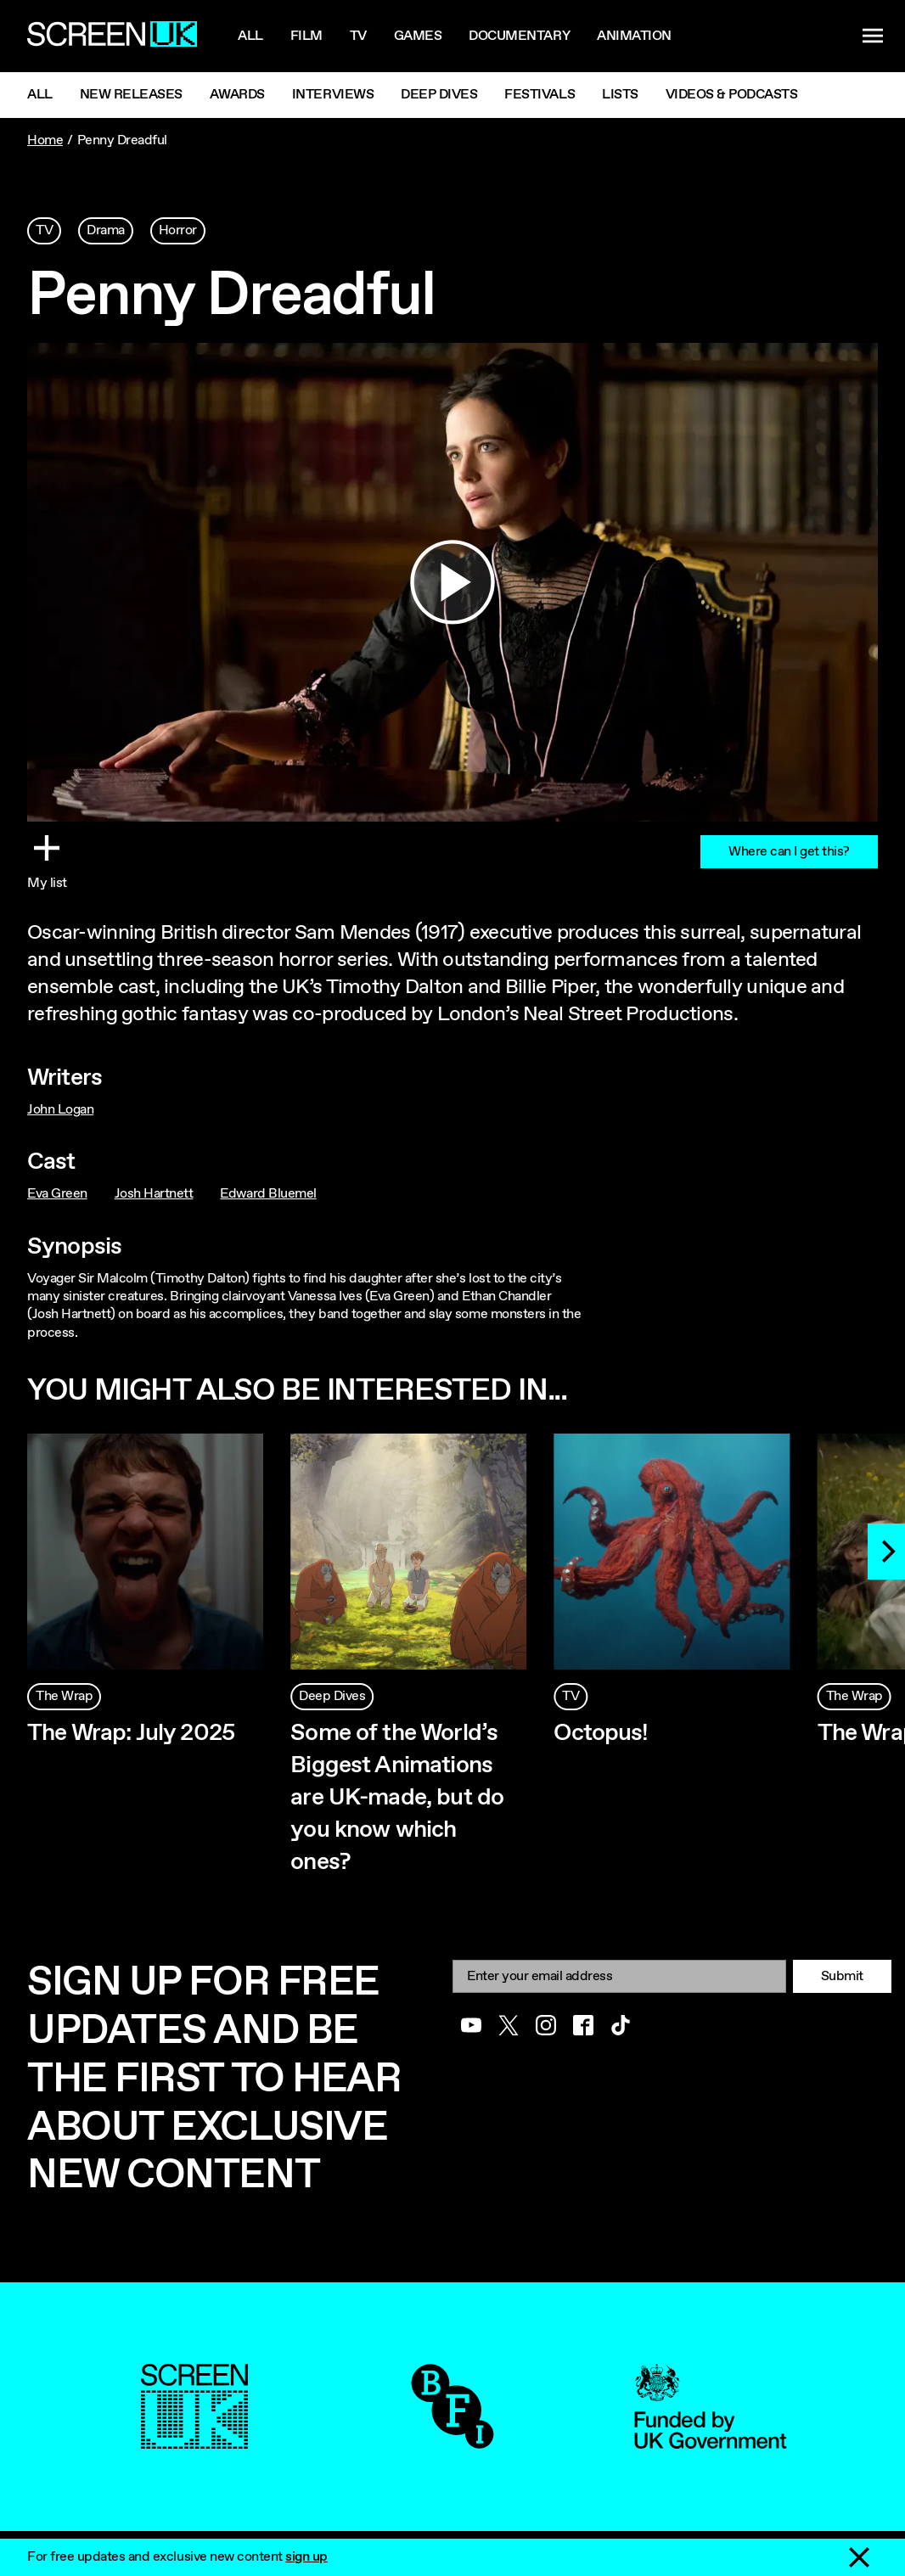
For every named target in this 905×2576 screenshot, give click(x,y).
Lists (620, 95)
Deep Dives (439, 95)
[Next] (886, 1552)
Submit (842, 1976)
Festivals (539, 95)
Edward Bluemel (268, 1194)
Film (306, 36)
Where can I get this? (789, 852)
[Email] (619, 1976)
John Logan (60, 1110)
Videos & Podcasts (732, 95)
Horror (178, 230)
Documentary (519, 36)
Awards (237, 95)
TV (44, 230)
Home (45, 140)
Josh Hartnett (154, 1194)
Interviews (333, 95)
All (250, 36)
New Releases (131, 95)
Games (418, 36)
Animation (634, 36)
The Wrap (64, 1696)
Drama (106, 230)
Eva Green (57, 1194)
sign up (306, 2557)
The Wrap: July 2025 (130, 1733)
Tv (358, 36)
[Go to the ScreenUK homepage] (112, 36)
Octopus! (601, 1733)
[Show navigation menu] (872, 36)
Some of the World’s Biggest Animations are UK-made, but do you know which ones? (396, 1797)
